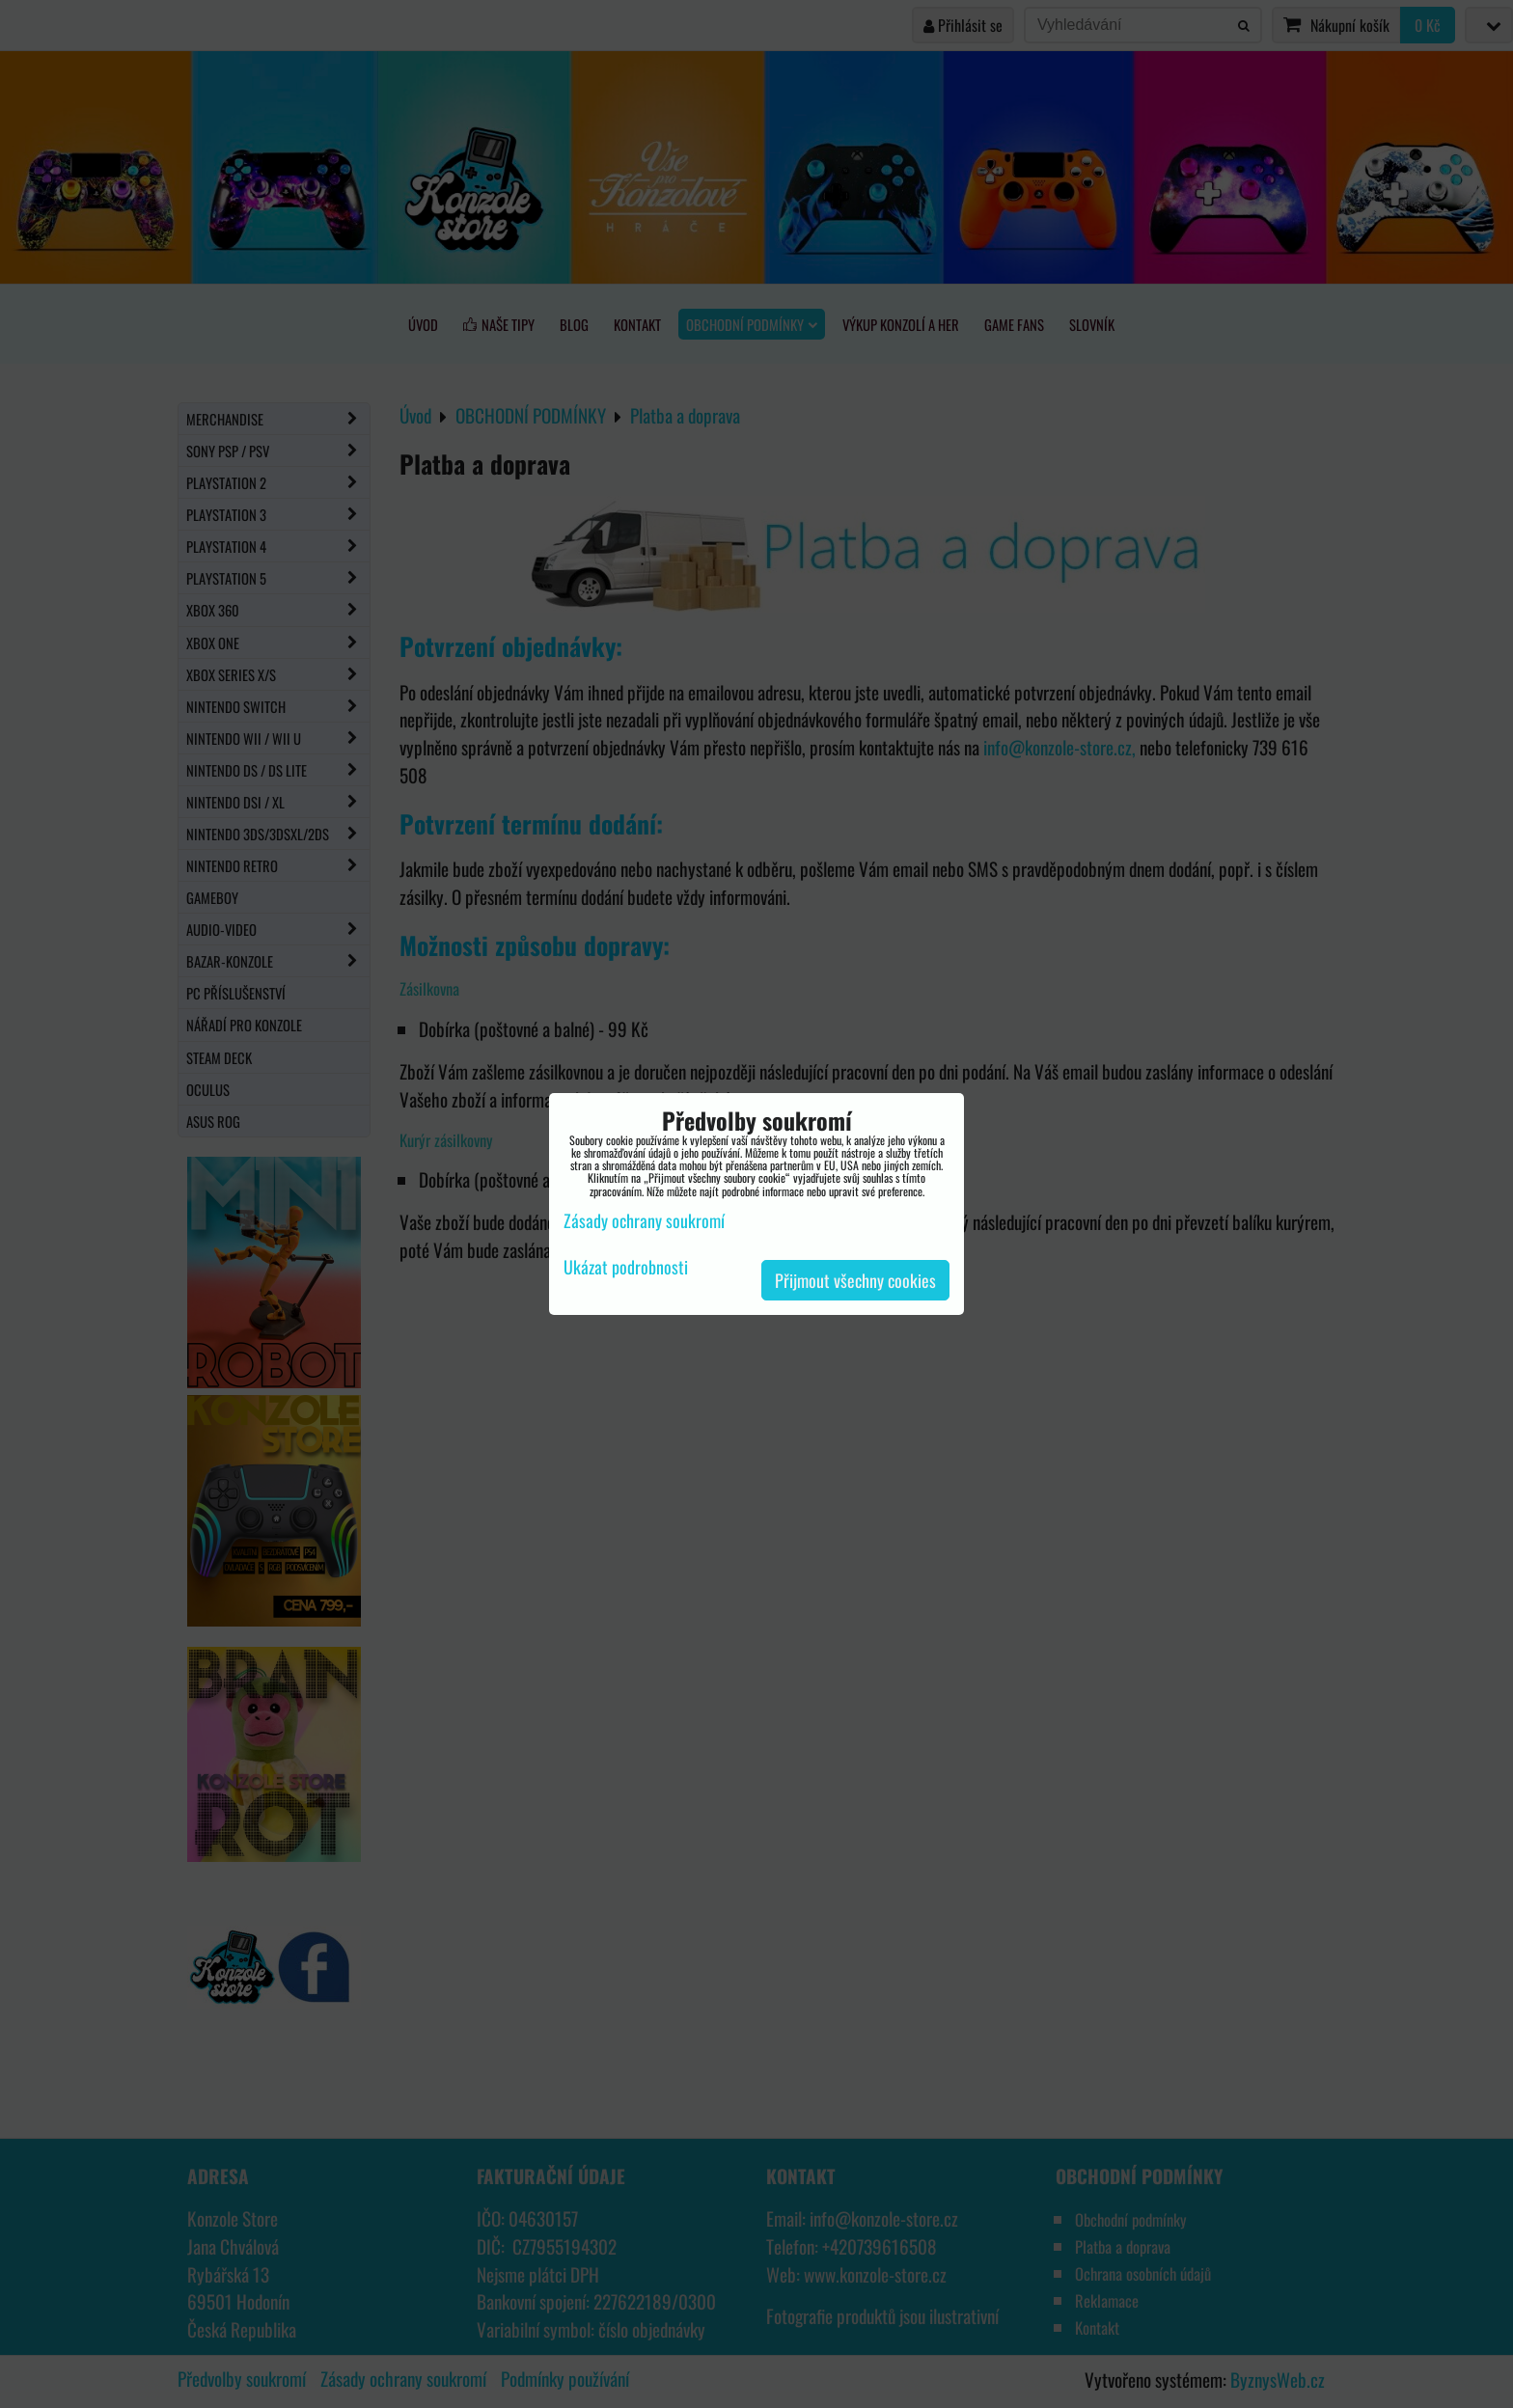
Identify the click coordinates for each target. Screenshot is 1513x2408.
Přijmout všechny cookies (855, 1280)
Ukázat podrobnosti (626, 1267)
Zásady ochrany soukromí (644, 1220)
